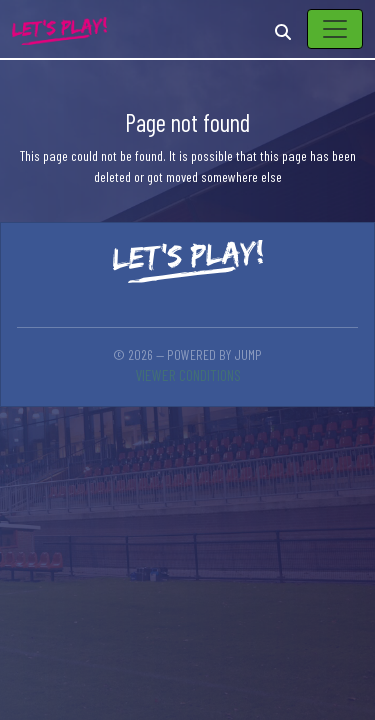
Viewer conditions (188, 374)
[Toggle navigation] (335, 29)
